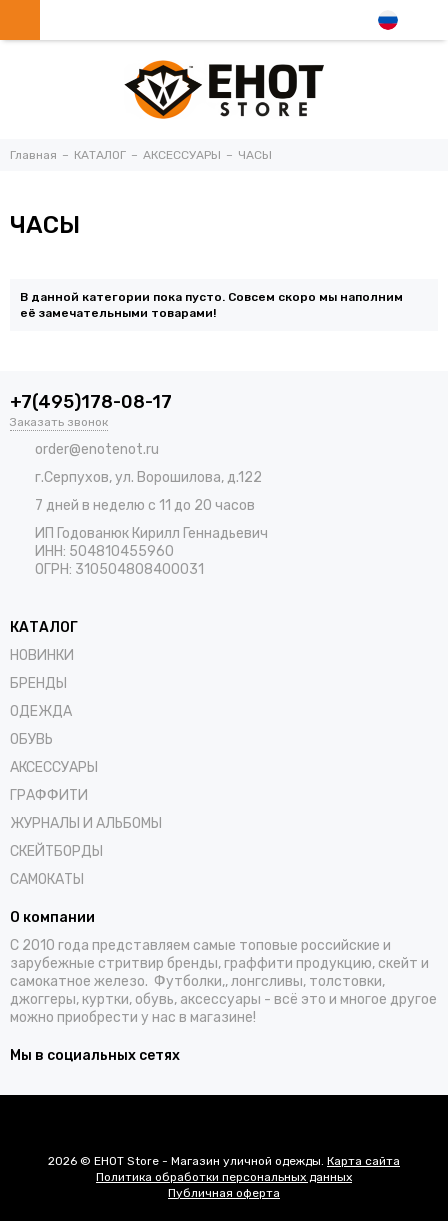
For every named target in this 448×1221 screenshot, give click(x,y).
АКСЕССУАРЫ (54, 767)
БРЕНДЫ (38, 683)
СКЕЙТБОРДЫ (56, 851)
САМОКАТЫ (47, 879)
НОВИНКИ (42, 655)
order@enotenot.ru (97, 449)
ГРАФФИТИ (49, 795)
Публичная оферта (224, 1193)
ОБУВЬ (31, 739)
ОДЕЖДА (41, 711)
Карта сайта (363, 1161)
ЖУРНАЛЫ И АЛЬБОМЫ (86, 823)
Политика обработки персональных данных (224, 1177)
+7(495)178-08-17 (91, 402)
